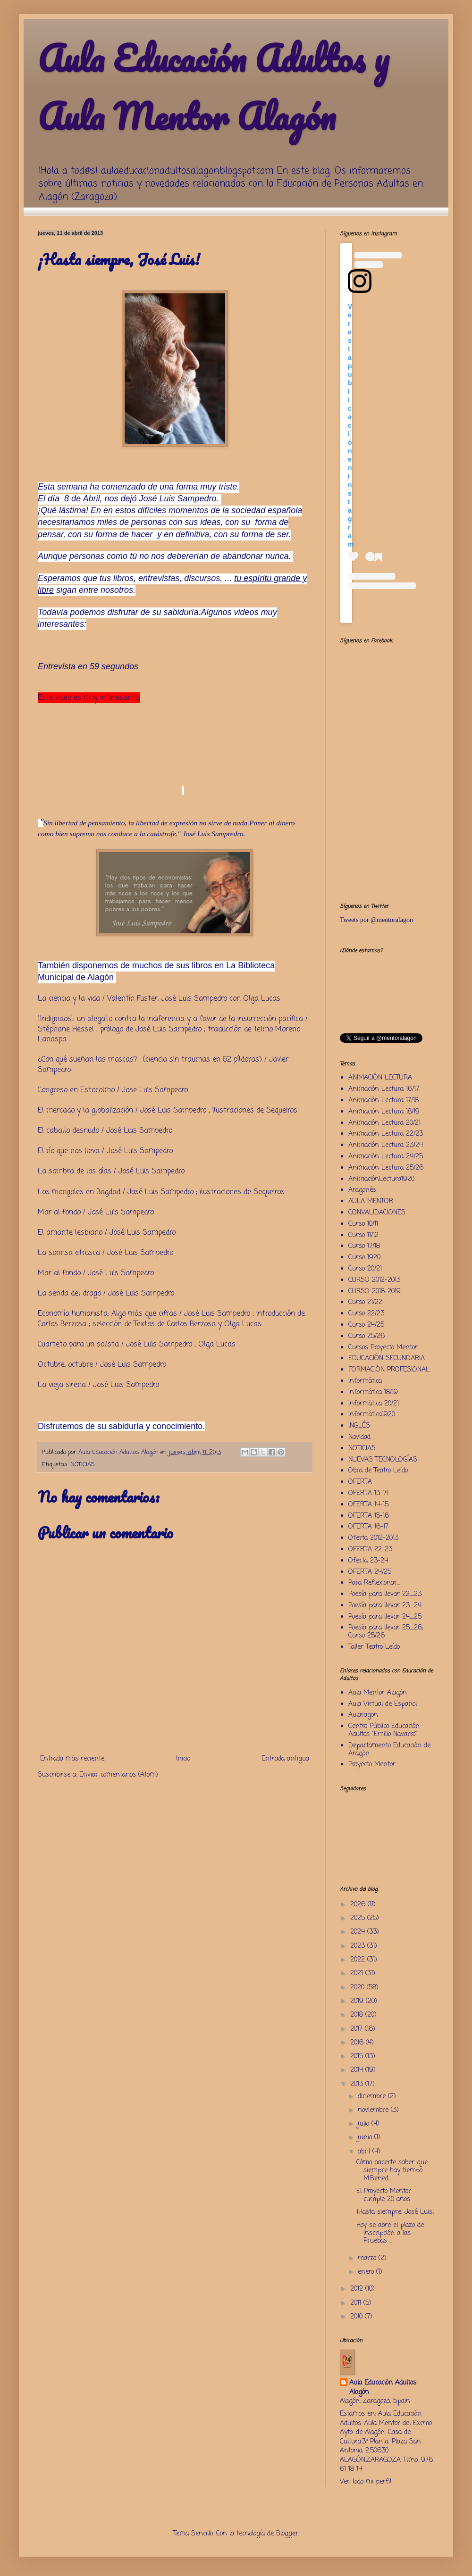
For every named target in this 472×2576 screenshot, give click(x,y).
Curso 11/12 (363, 1235)
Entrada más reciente (72, 1759)
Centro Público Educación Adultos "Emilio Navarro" (384, 1730)
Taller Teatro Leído (374, 1647)
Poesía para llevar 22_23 (384, 1594)
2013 (357, 2084)
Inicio (183, 1759)
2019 (358, 2001)
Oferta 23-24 (368, 1561)
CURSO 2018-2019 (374, 1291)
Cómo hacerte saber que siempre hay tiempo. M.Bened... (392, 2171)
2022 (358, 1960)
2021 (357, 1973)
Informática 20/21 (373, 1404)
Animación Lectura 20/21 (384, 1123)
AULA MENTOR (370, 1201)
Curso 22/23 (366, 1314)
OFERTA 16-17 (368, 1527)
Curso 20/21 (365, 1269)
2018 (357, 2015)
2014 (357, 2070)
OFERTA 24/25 (369, 1572)
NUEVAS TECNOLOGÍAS (382, 1460)
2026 (359, 1905)
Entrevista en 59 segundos (89, 666)
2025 (358, 1918)
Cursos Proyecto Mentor (383, 1348)
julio (364, 2124)
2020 (358, 1988)
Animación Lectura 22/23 (385, 1134)
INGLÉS (359, 1426)
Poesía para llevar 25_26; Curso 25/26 (385, 1632)
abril (365, 2152)
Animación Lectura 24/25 (385, 1157)
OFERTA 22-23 (370, 1549)
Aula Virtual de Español (382, 1704)
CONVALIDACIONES (376, 1213)
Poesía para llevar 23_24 (384, 1606)
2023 (358, 1946)
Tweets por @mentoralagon (376, 919)
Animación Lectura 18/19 (384, 1112)
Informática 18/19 (373, 1392)
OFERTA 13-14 (368, 1493)
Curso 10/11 (363, 1224)
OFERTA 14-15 (368, 1505)
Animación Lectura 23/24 (385, 1145)
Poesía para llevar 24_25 (384, 1617)
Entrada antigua (285, 1759)
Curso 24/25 (366, 1325)
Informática (365, 1381)
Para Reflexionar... (374, 1583)
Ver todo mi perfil (365, 2482)
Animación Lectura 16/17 (383, 1089)
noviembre (374, 2110)
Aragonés (362, 1190)
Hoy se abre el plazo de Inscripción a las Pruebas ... (390, 2233)
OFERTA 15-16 (368, 1516)
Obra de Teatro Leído (378, 1471)
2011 (356, 2303)
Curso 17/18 (364, 1246)
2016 (358, 2043)
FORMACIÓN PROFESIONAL (389, 1370)
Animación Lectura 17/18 (383, 1100)
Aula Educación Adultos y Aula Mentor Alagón (213, 87)
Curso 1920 (364, 1258)
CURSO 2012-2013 (374, 1280)
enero (367, 2272)
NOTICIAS (82, 1464)
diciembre (373, 2097)
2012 (357, 2289)
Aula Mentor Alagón (377, 1693)
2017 (357, 2029)
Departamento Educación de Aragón (389, 1750)
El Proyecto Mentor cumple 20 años (383, 2195)
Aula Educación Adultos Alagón (382, 2387)
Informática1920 (371, 1415)
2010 (357, 2317)
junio (366, 2138)
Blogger (287, 2534)
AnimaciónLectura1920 (381, 1179)
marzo (368, 2258)
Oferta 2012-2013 (373, 1538)
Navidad (359, 1437)
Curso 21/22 (365, 1302)
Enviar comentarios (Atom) (118, 1775)
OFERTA (360, 1482)
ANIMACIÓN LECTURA (380, 1078)
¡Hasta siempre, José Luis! (395, 2212)
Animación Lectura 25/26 (385, 1168)
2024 (358, 1932)
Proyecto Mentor (372, 1765)
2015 (357, 2056)
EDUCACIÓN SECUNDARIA (386, 1358)
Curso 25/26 (366, 1336)
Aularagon (363, 1715)
